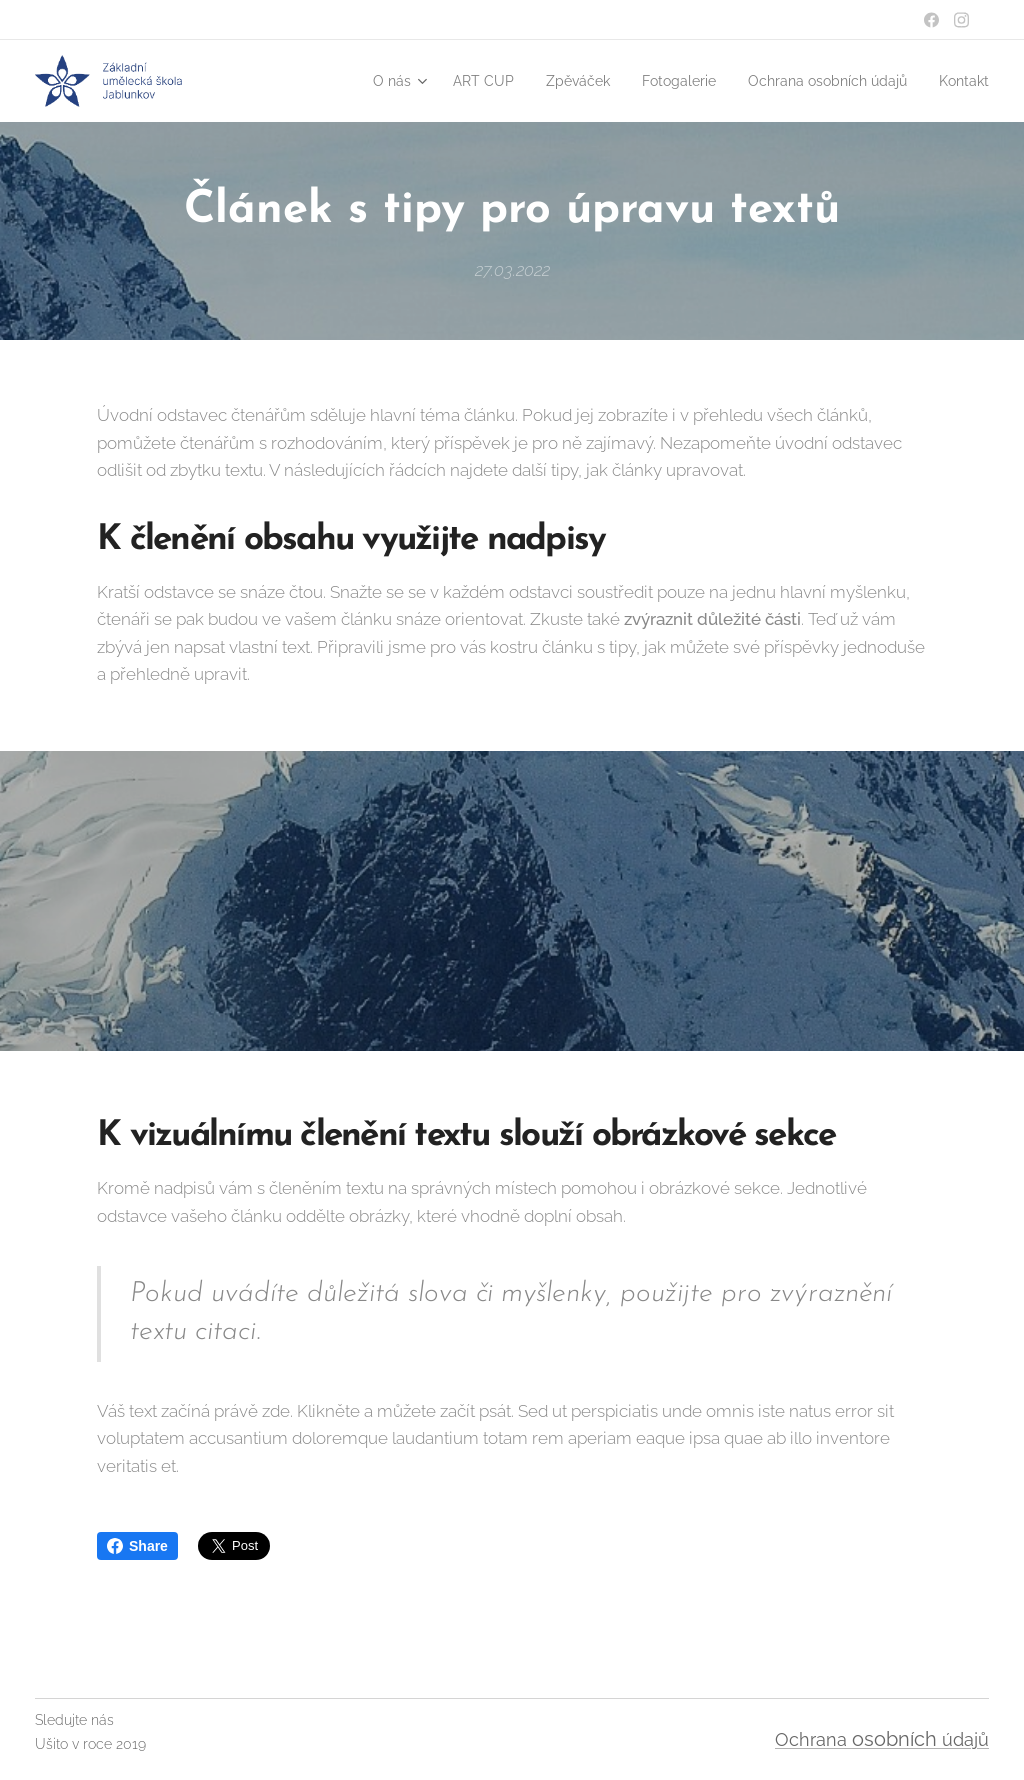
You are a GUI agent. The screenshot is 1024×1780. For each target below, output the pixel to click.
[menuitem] (347, 81)
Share (137, 1546)
